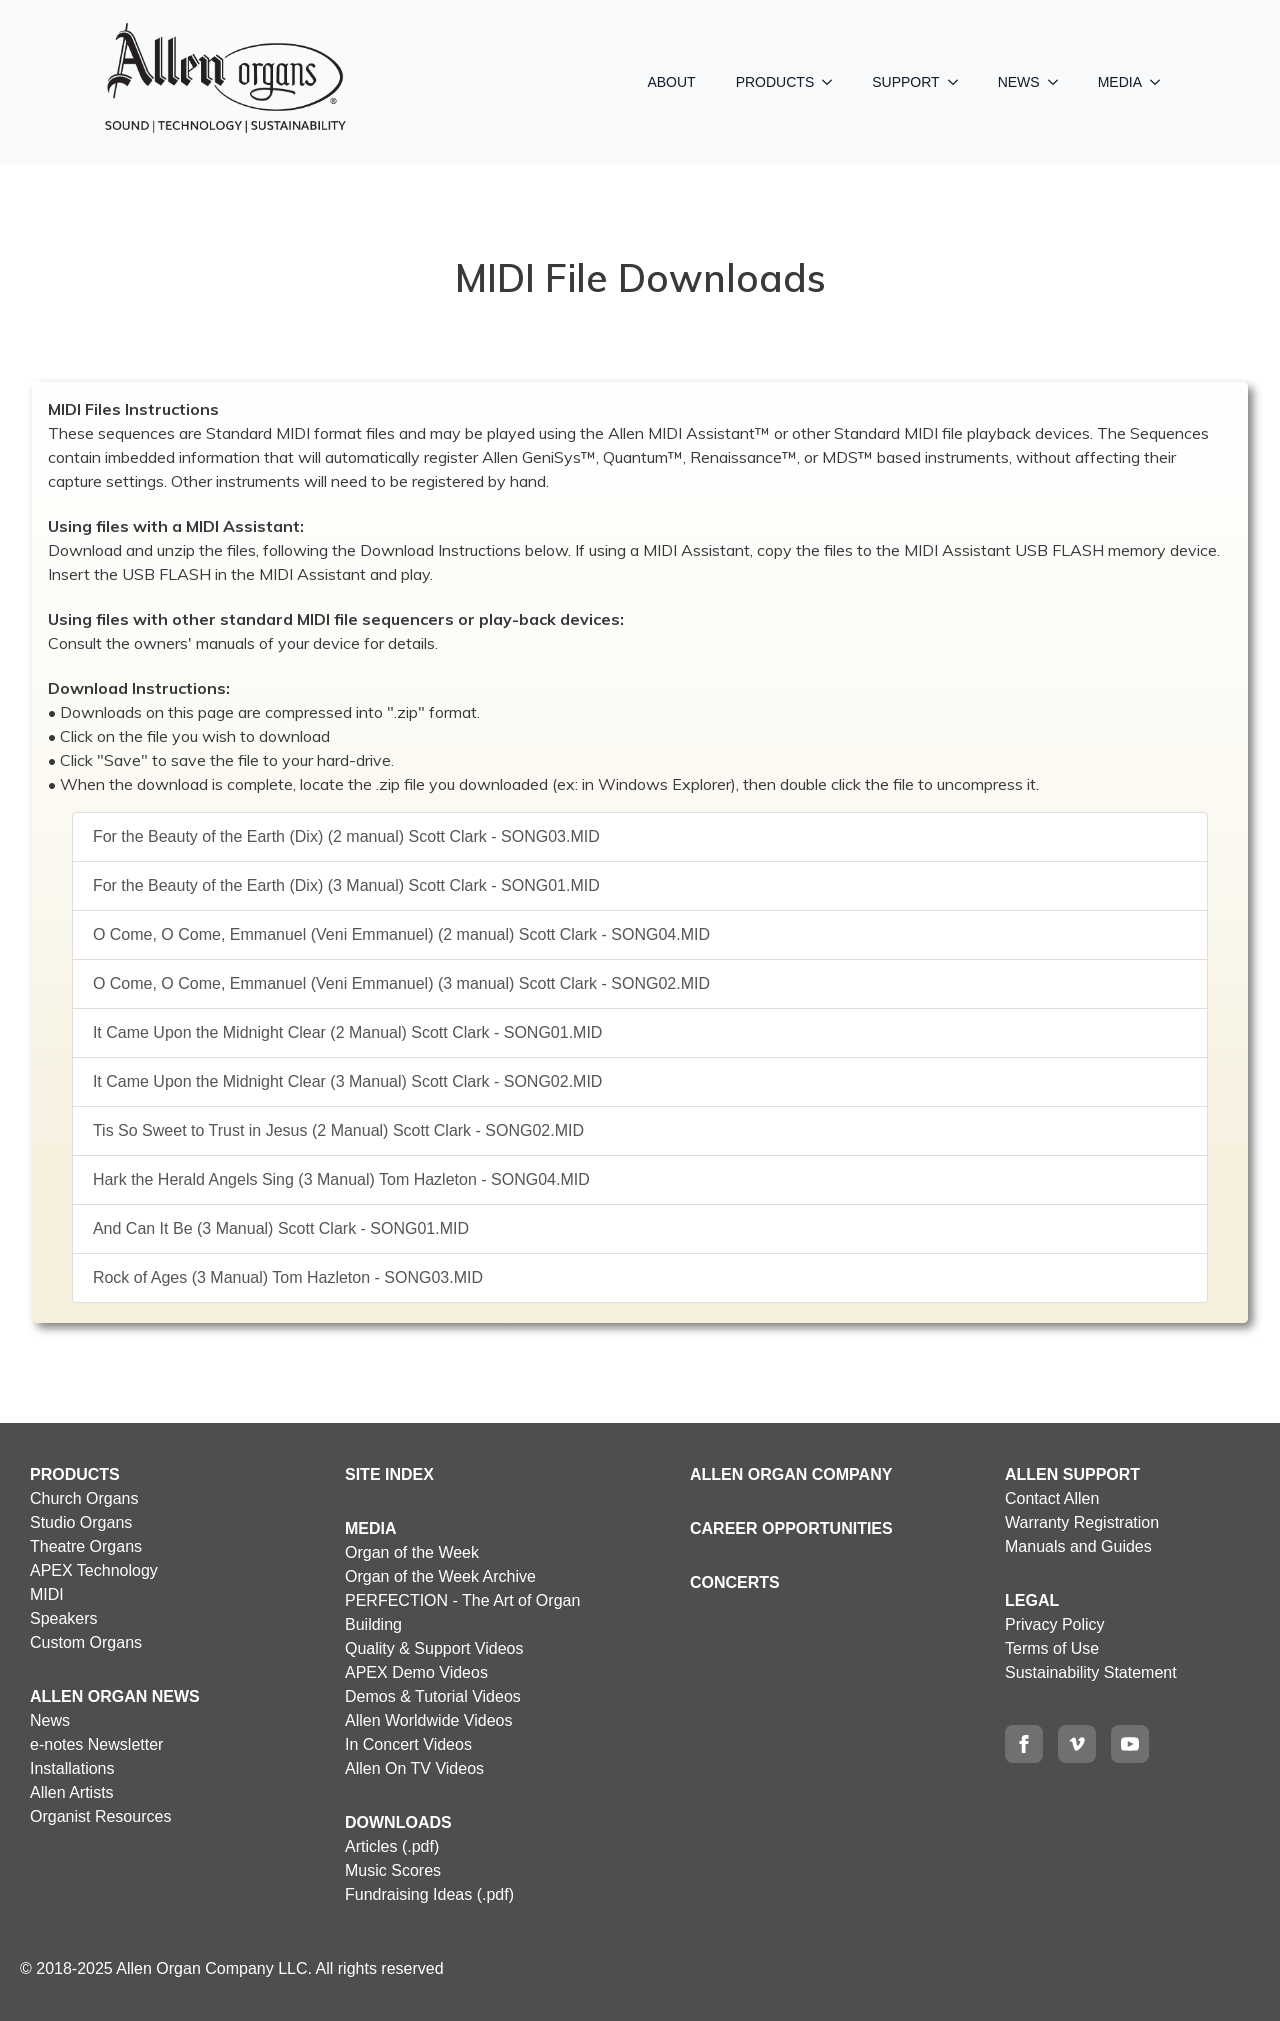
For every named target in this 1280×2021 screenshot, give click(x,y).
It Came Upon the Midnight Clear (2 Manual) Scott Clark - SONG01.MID (348, 1032)
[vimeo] (1077, 1744)
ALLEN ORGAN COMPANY (791, 1474)
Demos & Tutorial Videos (433, 1696)
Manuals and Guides (1078, 1546)
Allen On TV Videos (414, 1768)
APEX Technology (94, 1570)
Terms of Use (1052, 1648)
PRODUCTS (775, 82)
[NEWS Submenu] (1059, 82)
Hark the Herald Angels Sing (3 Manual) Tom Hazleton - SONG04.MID (341, 1179)
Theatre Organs (86, 1546)
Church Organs (84, 1498)
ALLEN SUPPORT (1072, 1474)
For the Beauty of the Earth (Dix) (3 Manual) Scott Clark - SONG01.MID (346, 885)
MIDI (47, 1594)
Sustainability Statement (1091, 1672)
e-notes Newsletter (96, 1744)
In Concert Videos (408, 1744)
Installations (72, 1768)
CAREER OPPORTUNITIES (791, 1528)
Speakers (64, 1618)
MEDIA (1120, 82)
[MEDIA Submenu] (1161, 82)
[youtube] (1130, 1744)
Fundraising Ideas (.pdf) (429, 1894)
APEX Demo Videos (416, 1672)
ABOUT (671, 82)
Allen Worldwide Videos (429, 1720)
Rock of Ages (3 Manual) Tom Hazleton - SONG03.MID (288, 1277)
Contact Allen (1052, 1498)
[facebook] (1024, 1744)
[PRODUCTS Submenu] (833, 82)
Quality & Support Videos (434, 1648)
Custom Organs (86, 1642)
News (50, 1720)
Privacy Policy (1055, 1624)
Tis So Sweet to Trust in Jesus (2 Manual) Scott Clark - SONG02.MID (338, 1130)
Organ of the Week (412, 1552)
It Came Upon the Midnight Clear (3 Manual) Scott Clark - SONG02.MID (348, 1081)
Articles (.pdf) (392, 1846)
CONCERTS (735, 1582)
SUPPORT (905, 82)
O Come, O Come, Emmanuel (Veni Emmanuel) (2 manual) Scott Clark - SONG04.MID (401, 934)
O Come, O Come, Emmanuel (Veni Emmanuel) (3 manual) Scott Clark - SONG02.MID (401, 983)
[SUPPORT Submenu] (959, 82)
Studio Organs (81, 1522)
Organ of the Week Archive (440, 1576)
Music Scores (393, 1870)
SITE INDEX (389, 1474)
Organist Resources (100, 1816)
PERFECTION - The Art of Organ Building (462, 1612)
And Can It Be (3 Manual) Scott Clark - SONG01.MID (281, 1228)
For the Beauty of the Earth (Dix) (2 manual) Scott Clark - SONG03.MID (346, 836)
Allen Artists (72, 1792)
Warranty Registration (1082, 1522)
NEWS (1019, 82)
